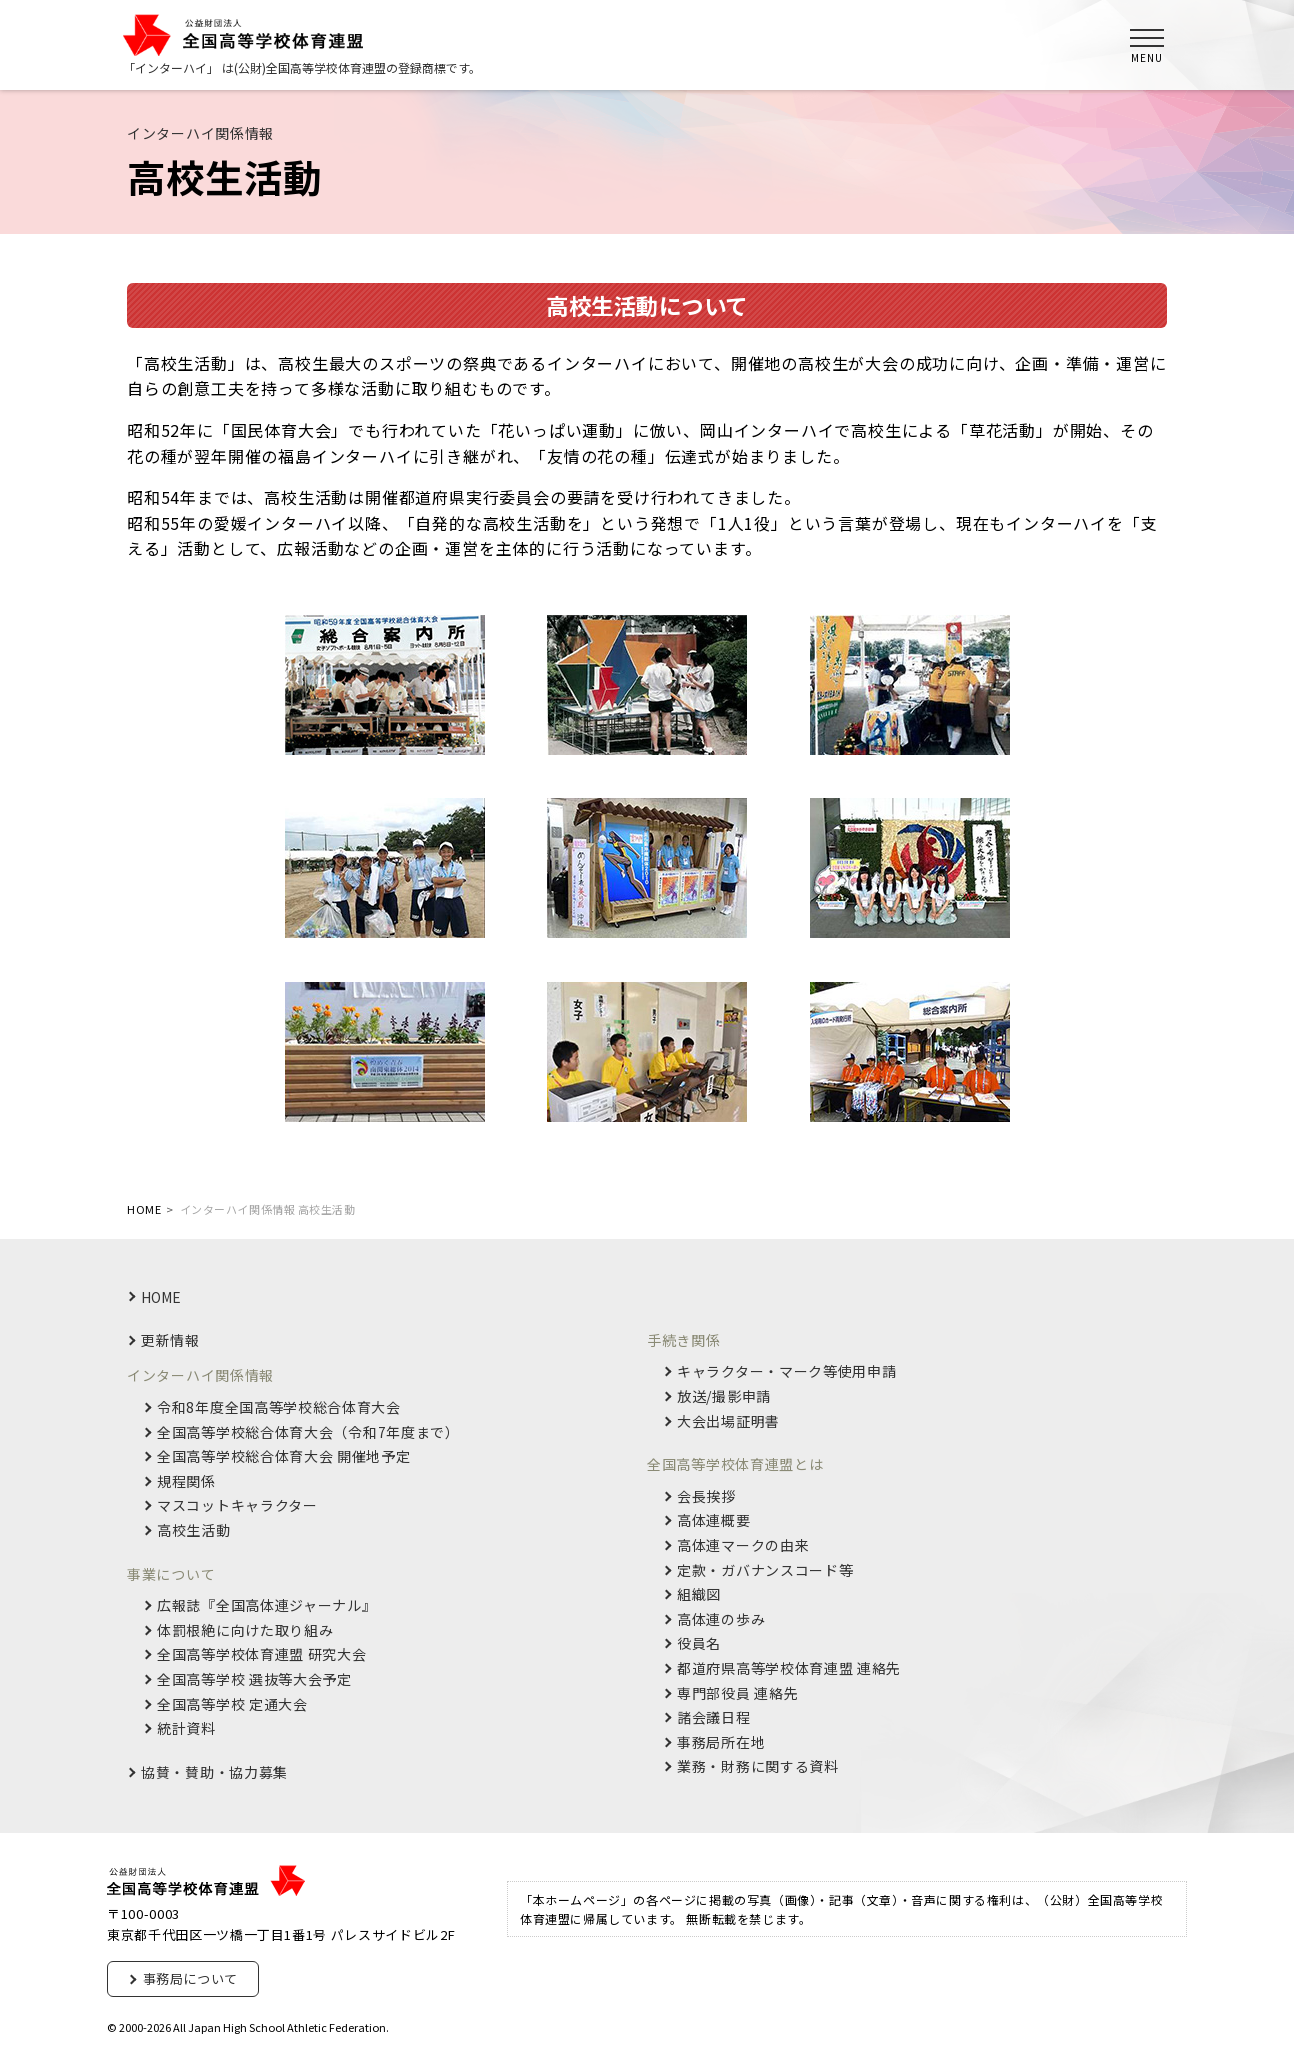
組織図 (699, 1594)
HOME (161, 1297)
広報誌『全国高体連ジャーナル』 (267, 1605)
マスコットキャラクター (237, 1505)
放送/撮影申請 (724, 1396)
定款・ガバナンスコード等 (765, 1570)
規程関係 (186, 1481)
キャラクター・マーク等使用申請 (787, 1371)
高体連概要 (714, 1520)
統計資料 (186, 1728)
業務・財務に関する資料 (758, 1766)
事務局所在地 (721, 1742)
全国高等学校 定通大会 (232, 1704)
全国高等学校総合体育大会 (308, 1433)
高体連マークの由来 (743, 1545)
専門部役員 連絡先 (737, 1693)
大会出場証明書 (728, 1421)
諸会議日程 (714, 1717)
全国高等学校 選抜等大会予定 (254, 1679)
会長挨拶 (706, 1496)
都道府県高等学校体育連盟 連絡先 (789, 1668)
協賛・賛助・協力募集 (214, 1772)
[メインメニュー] (1147, 45)
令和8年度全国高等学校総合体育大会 (279, 1407)
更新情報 (170, 1340)
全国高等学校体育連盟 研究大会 (262, 1654)
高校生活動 (194, 1530)
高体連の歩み (721, 1619)
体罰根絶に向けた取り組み (245, 1630)
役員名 (699, 1643)
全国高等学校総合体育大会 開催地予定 (284, 1456)
